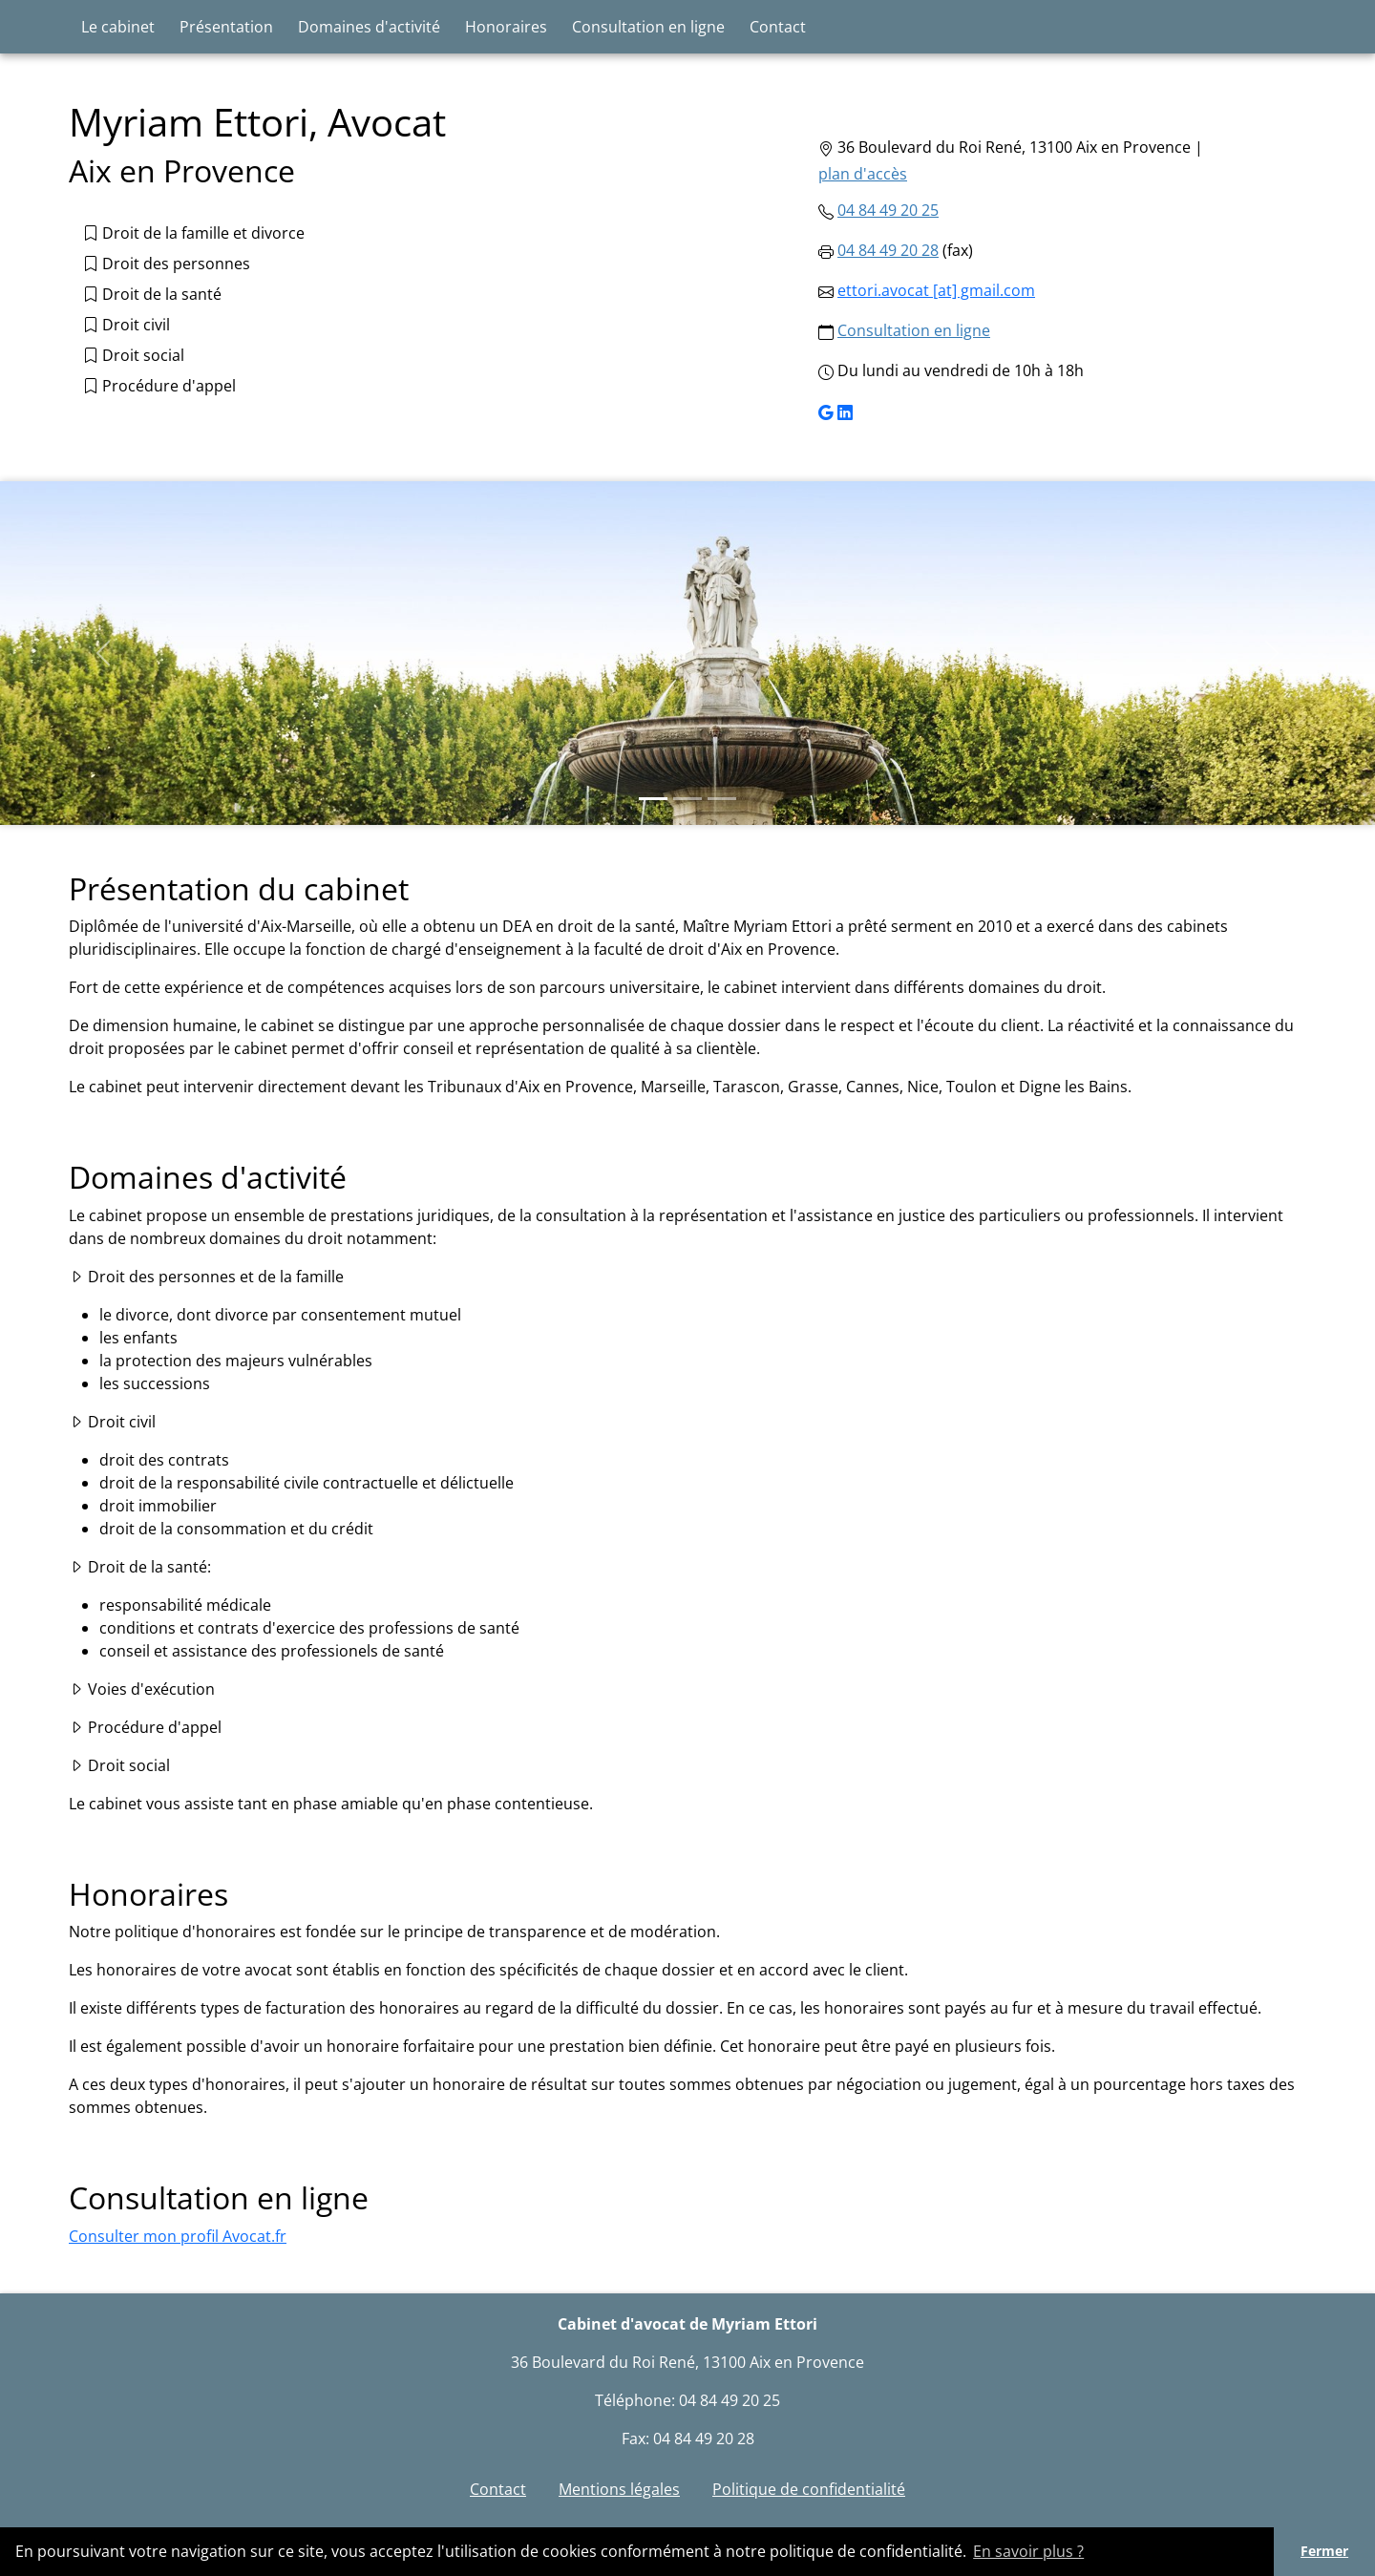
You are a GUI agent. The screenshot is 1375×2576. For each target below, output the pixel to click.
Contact (778, 26)
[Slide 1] (653, 799)
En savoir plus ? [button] (1028, 2551)
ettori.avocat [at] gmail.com (936, 290)
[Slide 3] (722, 799)
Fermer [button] (1324, 2551)
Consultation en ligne (648, 26)
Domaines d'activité (369, 26)
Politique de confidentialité (808, 2489)
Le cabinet (118, 26)
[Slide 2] (687, 799)
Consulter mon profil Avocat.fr (177, 2236)
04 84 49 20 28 (888, 250)
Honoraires (506, 26)
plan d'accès (862, 173)
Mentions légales (619, 2489)
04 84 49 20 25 (888, 210)
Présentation (226, 26)
